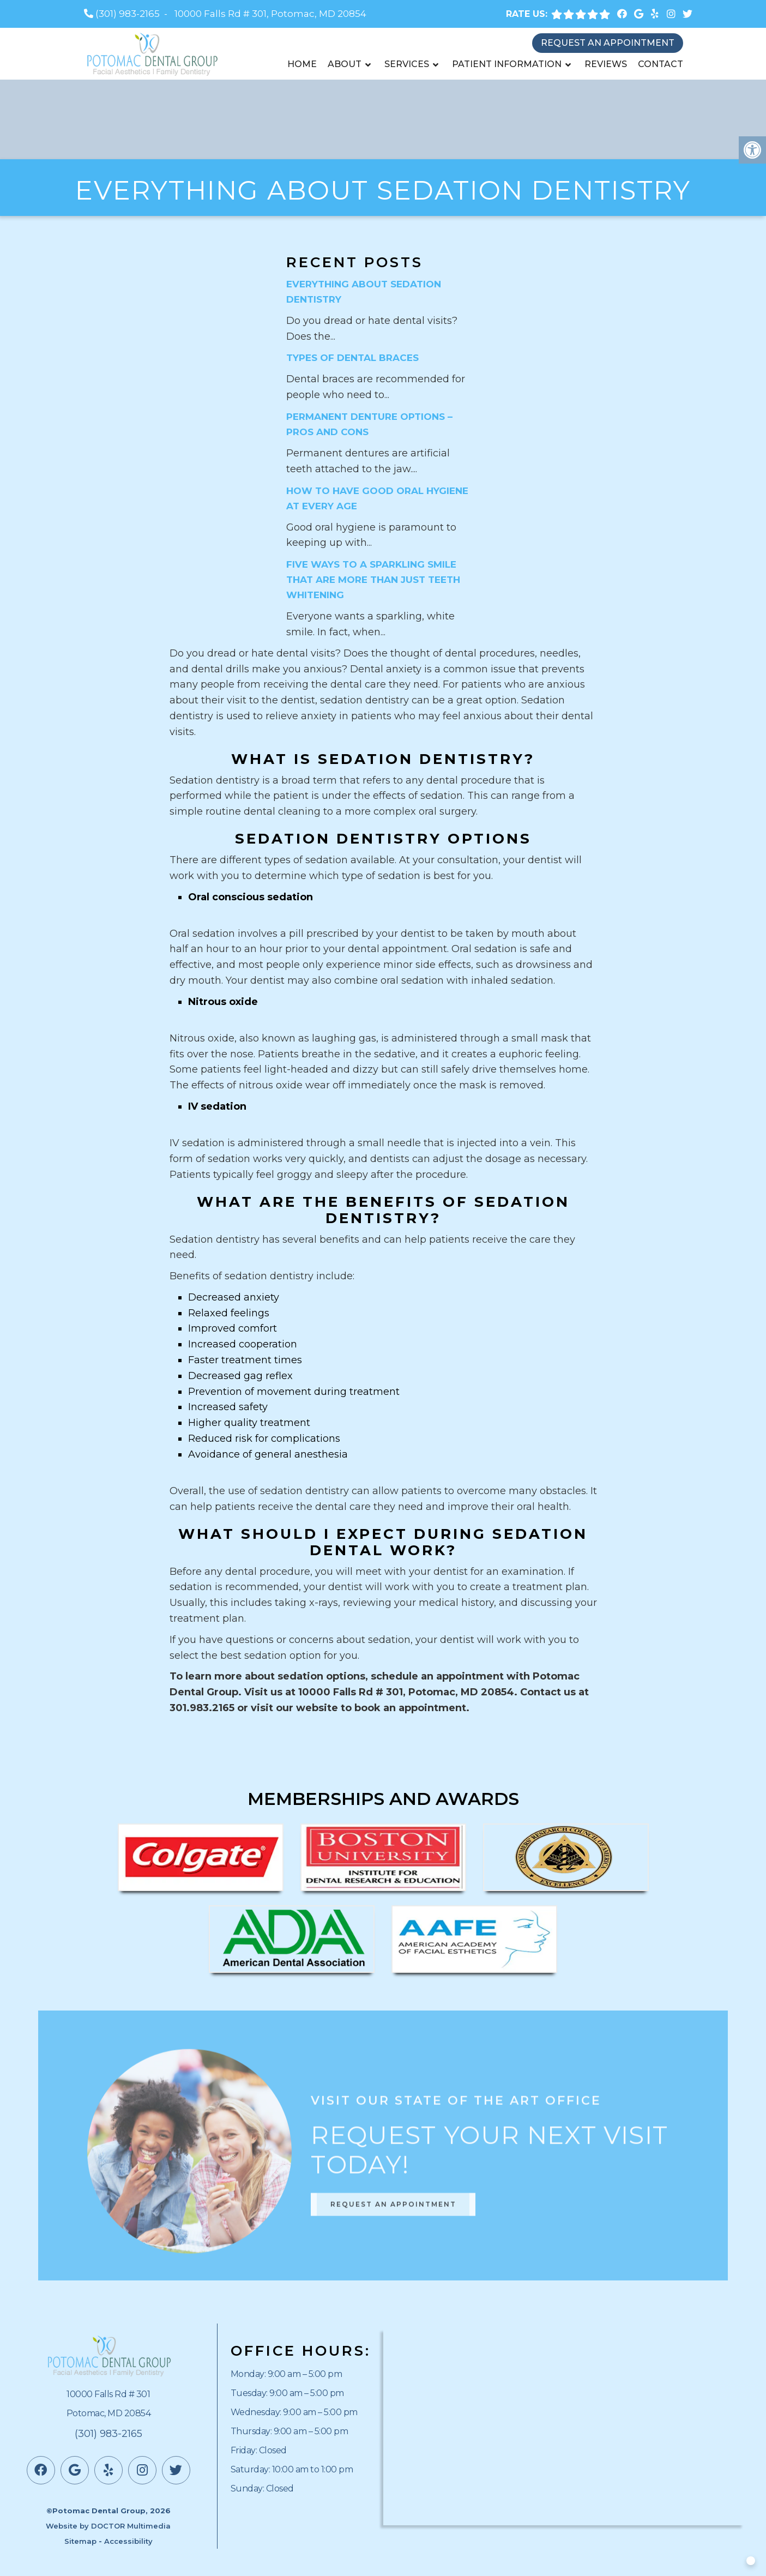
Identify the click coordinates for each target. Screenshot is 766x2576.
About (344, 64)
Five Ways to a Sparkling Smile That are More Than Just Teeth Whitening (373, 579)
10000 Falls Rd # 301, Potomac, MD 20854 (270, 13)
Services (406, 64)
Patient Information (507, 64)
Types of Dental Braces (352, 357)
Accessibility (128, 2541)
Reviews (605, 64)
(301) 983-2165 (127, 13)
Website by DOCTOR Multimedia (108, 2525)
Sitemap (80, 2541)
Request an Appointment (607, 43)
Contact (660, 64)
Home (302, 64)
